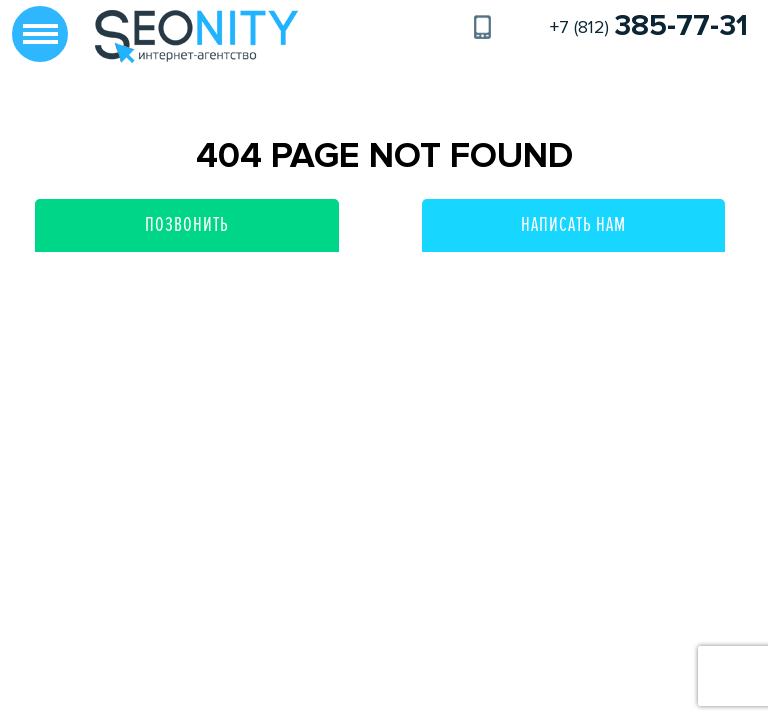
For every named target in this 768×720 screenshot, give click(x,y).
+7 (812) (649, 27)
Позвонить (187, 225)
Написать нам (573, 225)
